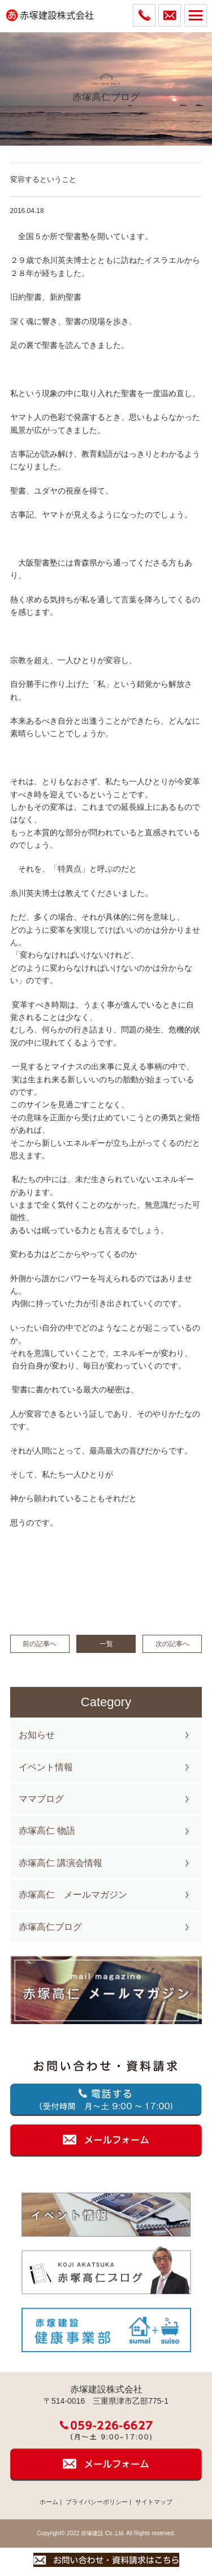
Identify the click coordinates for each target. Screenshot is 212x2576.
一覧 (106, 1644)
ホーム (49, 2501)
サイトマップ (153, 2501)
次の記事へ (172, 1644)
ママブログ (41, 1799)
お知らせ (37, 1735)
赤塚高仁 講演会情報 (60, 1863)
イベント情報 (46, 1767)
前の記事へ (40, 1644)
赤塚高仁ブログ (50, 1927)
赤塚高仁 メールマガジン (73, 1894)
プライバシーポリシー (97, 2501)
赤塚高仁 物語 (47, 1830)
